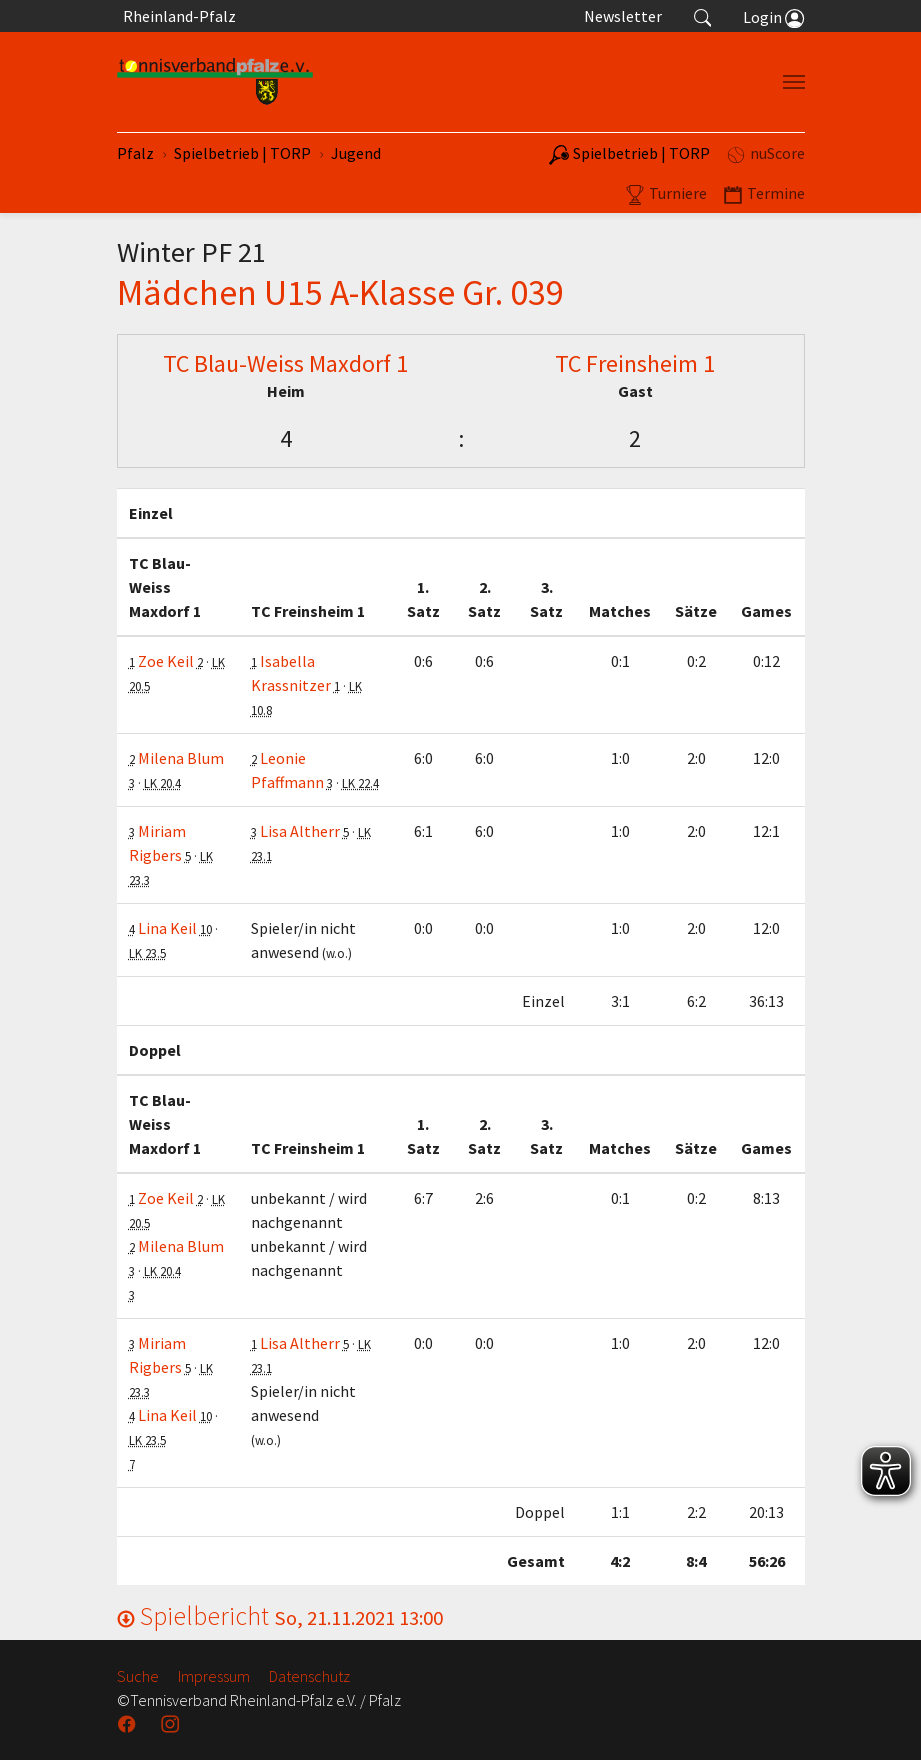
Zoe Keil (166, 661)
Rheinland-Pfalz (176, 16)
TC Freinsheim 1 (635, 363)
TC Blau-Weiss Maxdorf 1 (285, 363)
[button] (703, 16)
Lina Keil (167, 928)
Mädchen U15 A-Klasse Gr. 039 (340, 292)
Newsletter (623, 16)
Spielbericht (280, 1616)
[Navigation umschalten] (794, 82)
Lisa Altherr (300, 831)
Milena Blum (181, 758)
